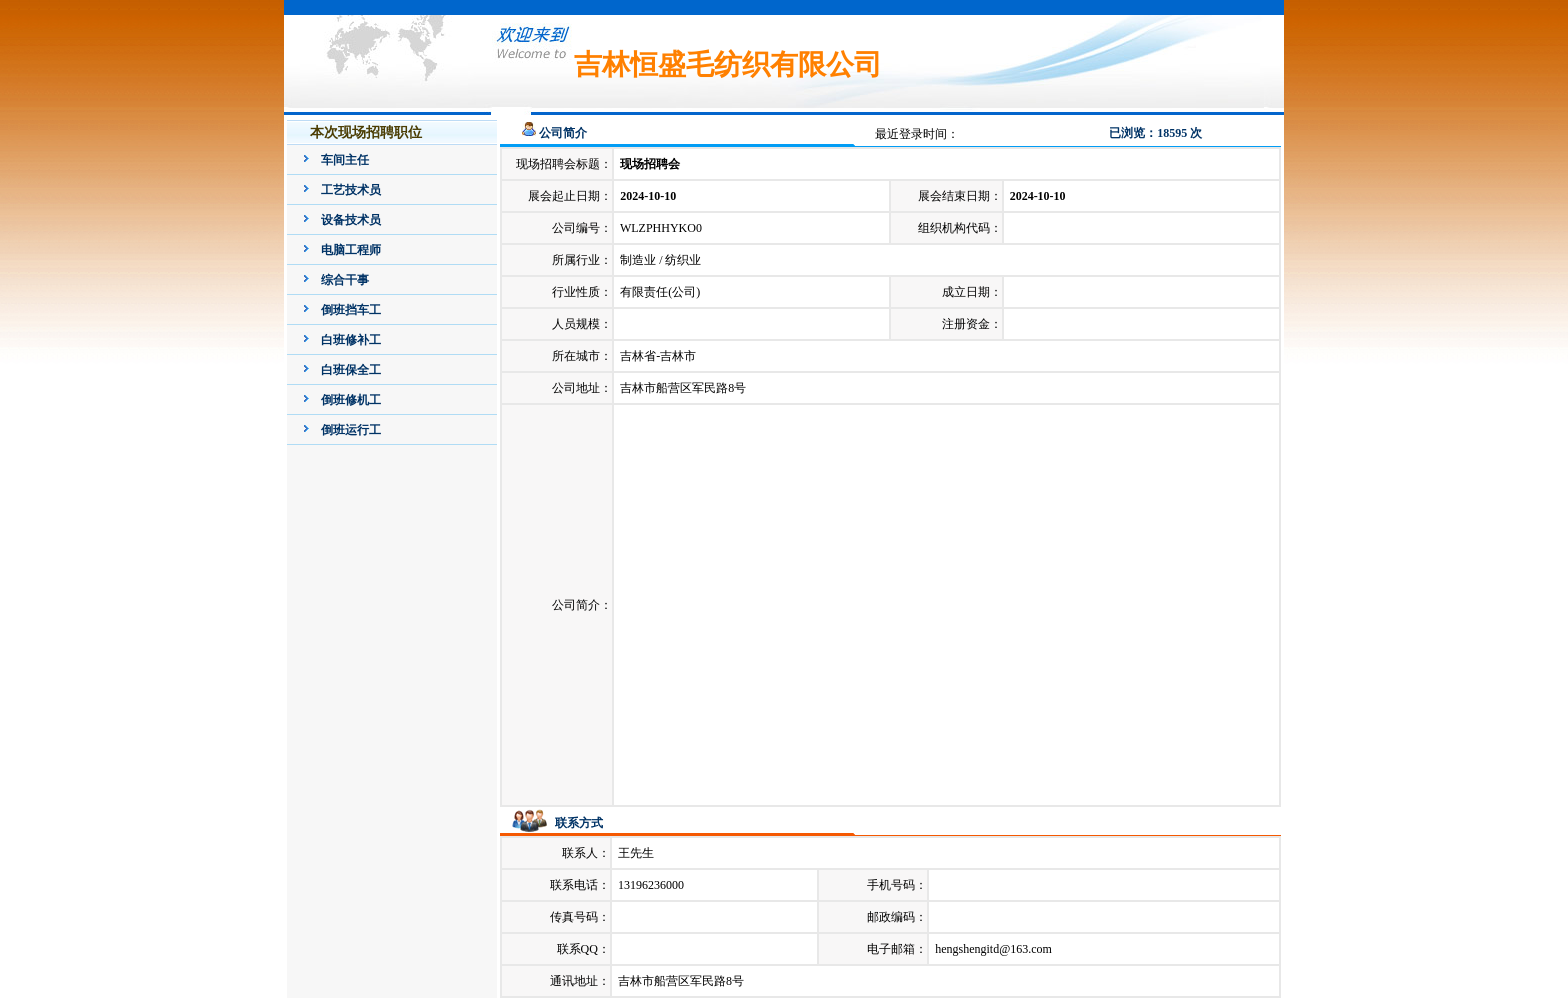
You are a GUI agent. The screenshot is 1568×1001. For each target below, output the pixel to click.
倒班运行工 (351, 430)
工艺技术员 (351, 190)
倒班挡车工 (351, 310)
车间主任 (345, 160)
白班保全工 (351, 370)
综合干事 (345, 280)
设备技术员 (351, 220)
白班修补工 (351, 340)
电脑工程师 (351, 250)
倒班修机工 (351, 400)
